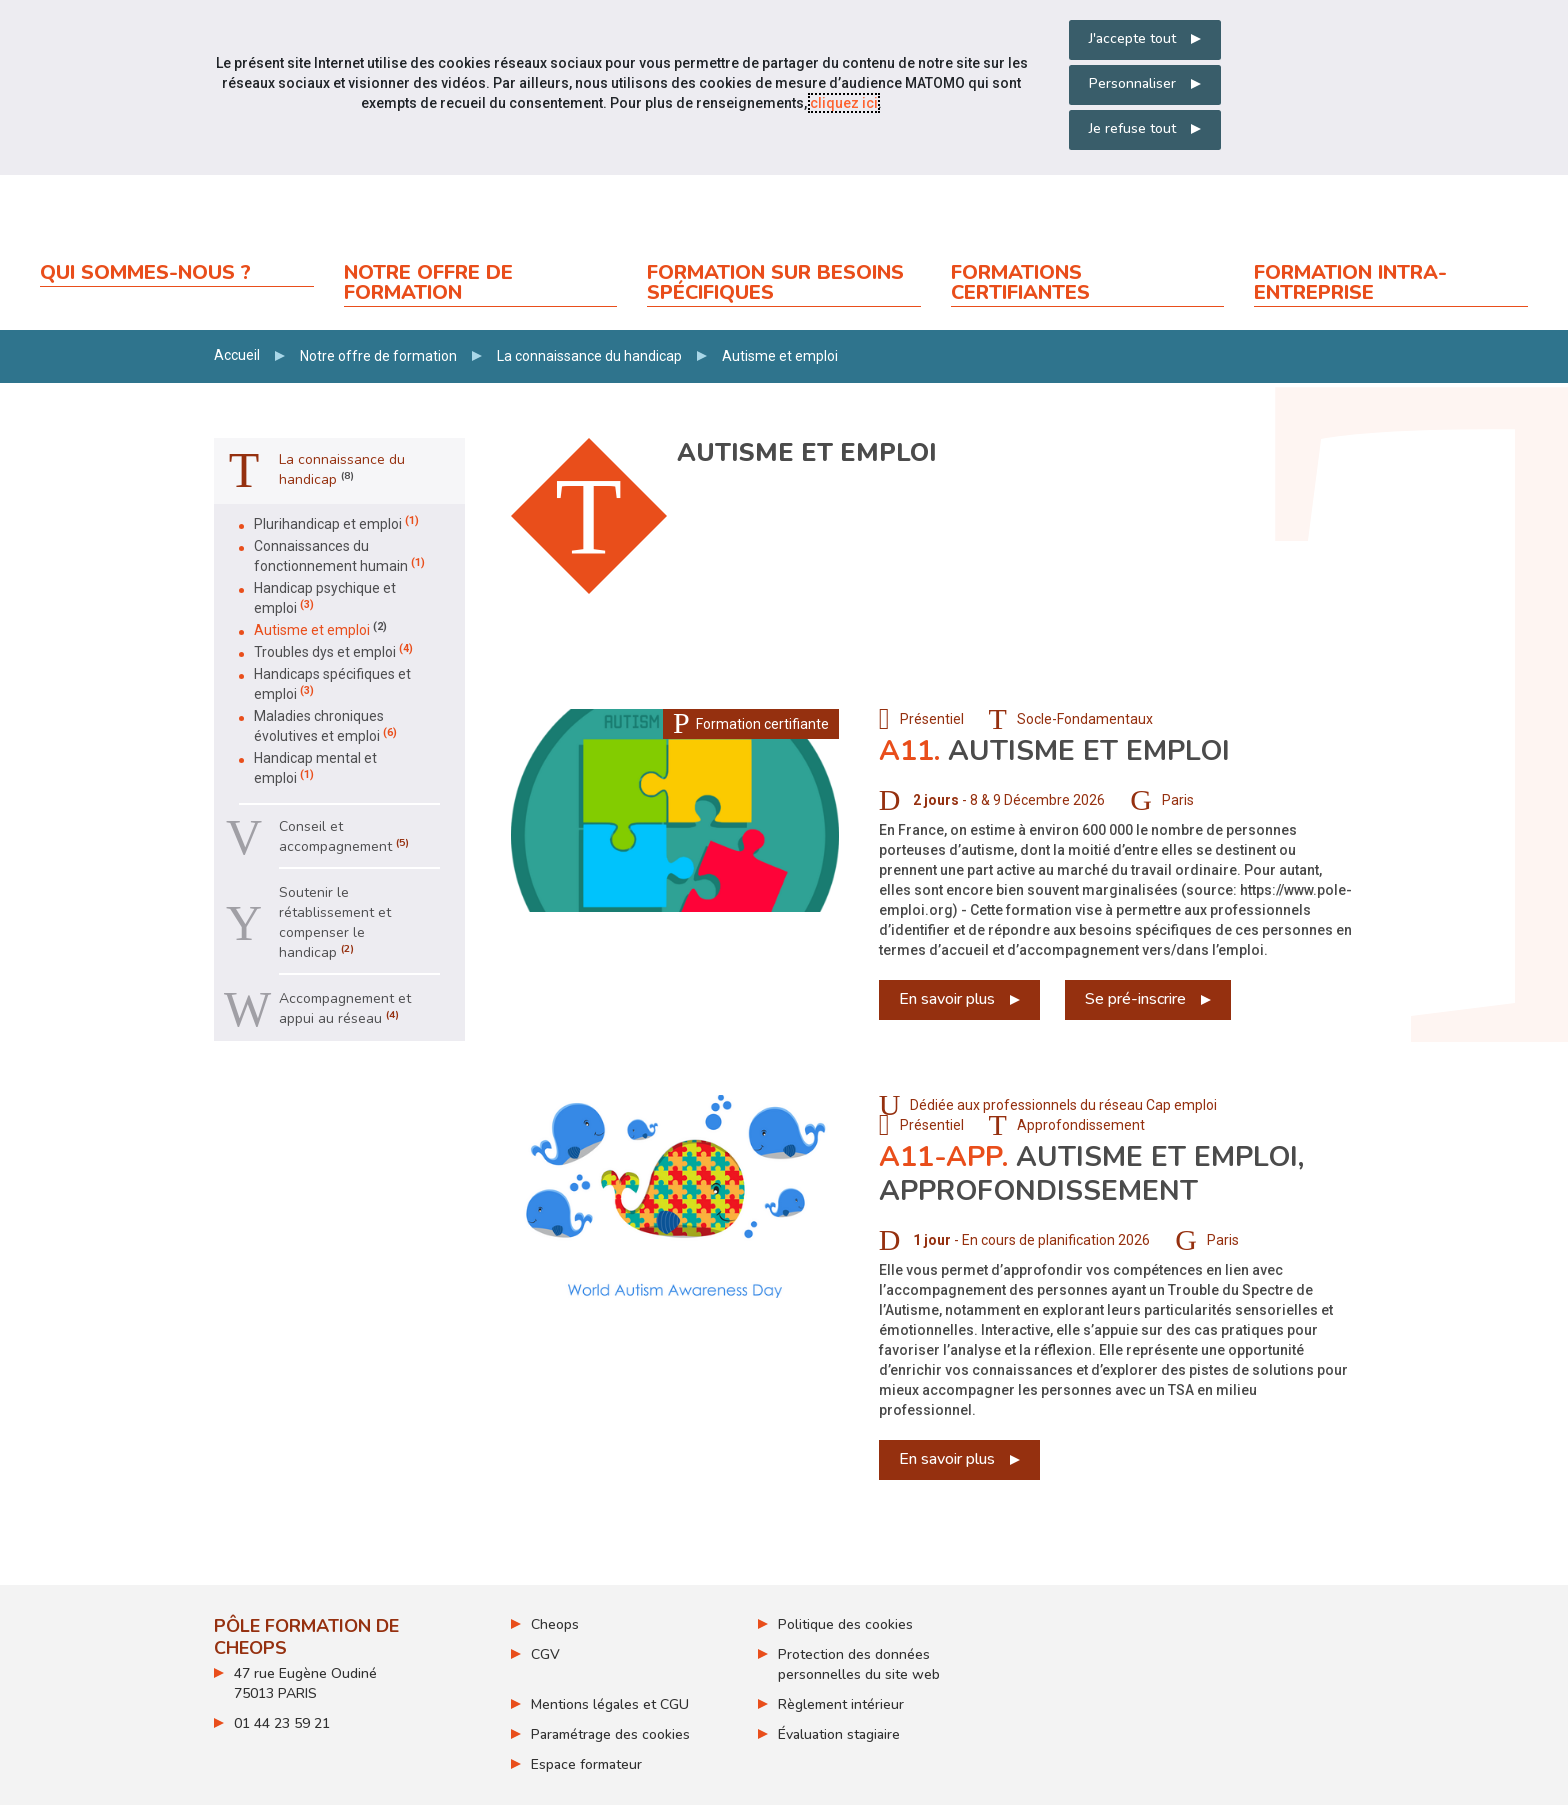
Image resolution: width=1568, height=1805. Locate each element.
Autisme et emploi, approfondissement (1091, 1174)
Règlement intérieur (841, 1704)
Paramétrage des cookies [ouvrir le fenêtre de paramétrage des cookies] (610, 1734)
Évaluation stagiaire (839, 1734)
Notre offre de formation (378, 356)
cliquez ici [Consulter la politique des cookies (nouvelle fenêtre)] (844, 103)
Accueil (237, 355)
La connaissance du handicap (589, 356)
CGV (545, 1654)
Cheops (555, 1624)
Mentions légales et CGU (610, 1704)
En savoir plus (947, 999)
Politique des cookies (845, 1624)
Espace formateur (586, 1764)
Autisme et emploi (1054, 751)
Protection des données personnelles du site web (859, 1664)
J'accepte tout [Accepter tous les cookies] (1132, 38)
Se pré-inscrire (1135, 999)
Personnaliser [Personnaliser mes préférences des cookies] (1132, 83)
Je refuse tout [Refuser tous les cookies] (1132, 128)
